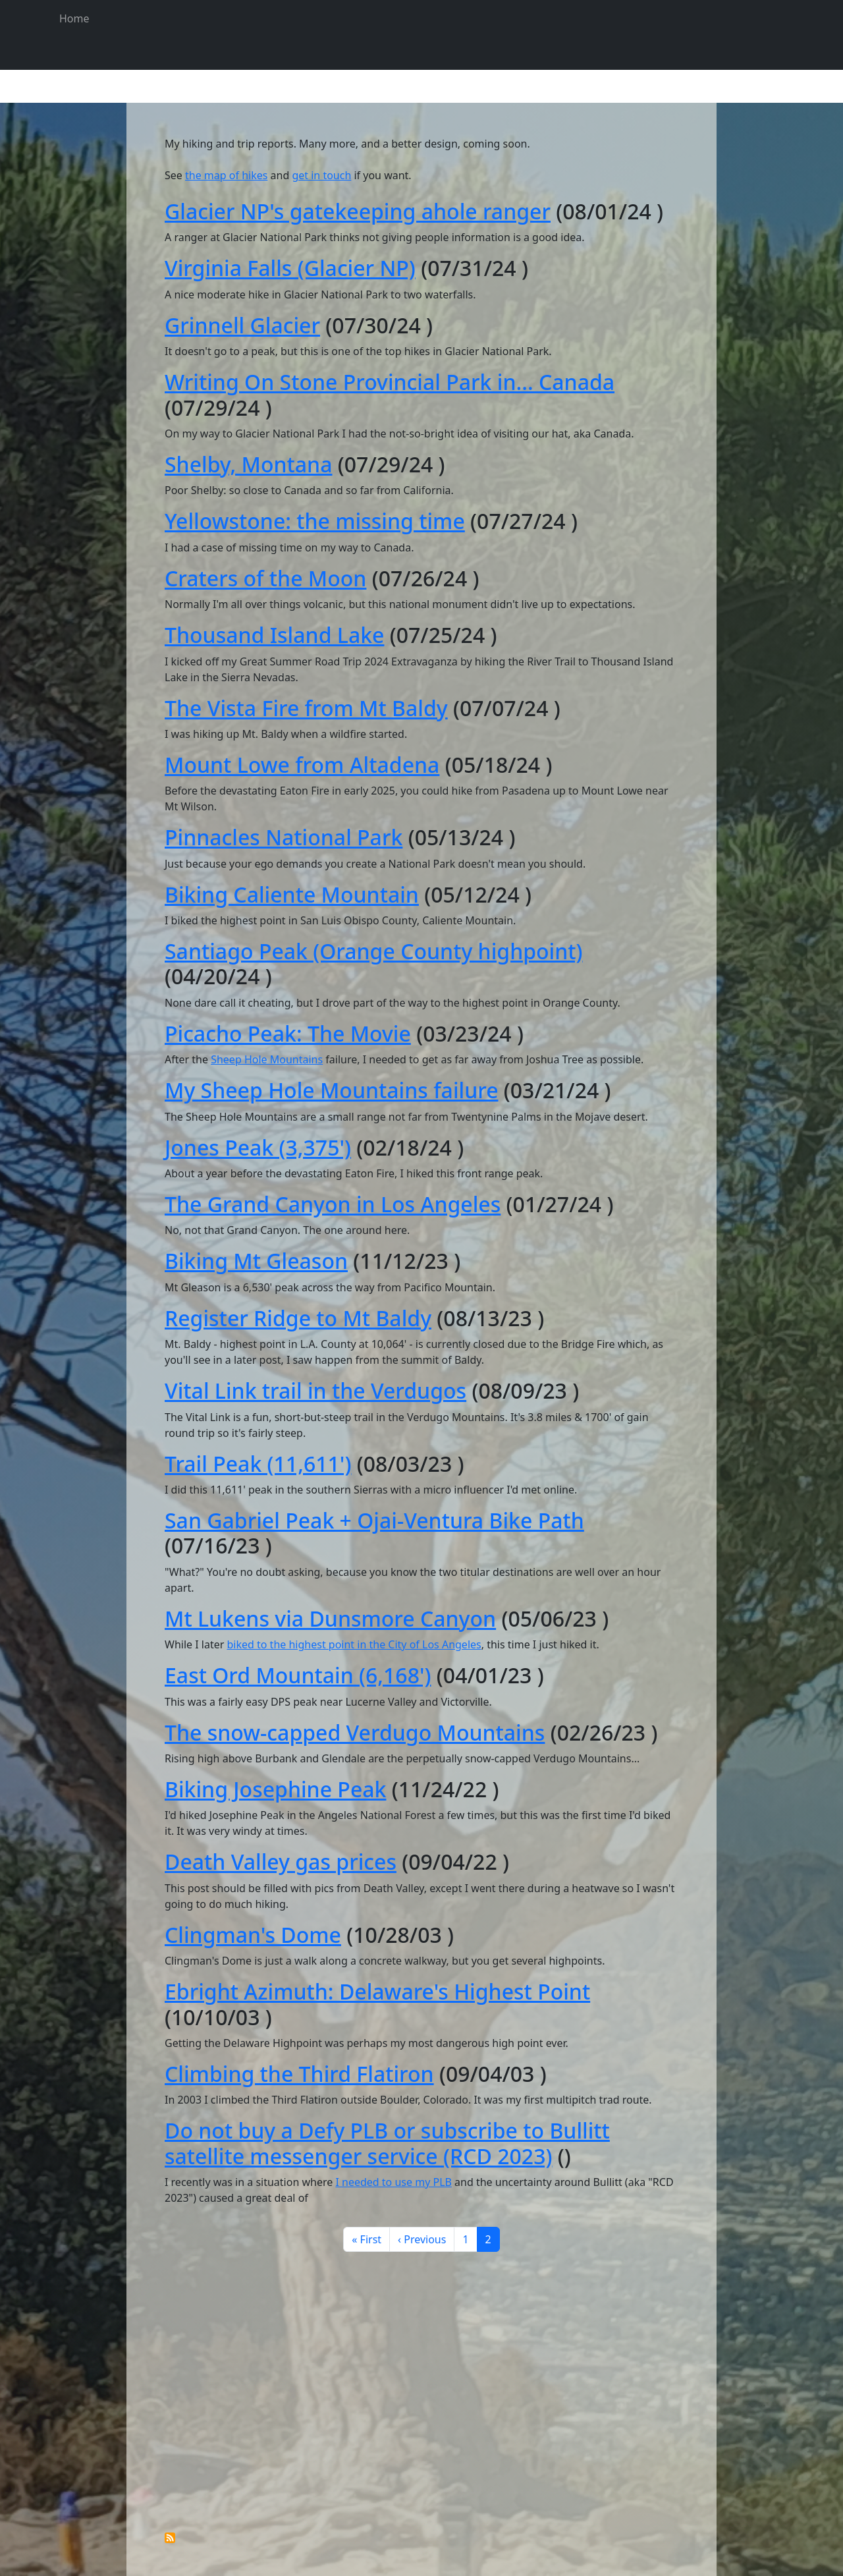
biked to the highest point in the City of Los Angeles (354, 1644)
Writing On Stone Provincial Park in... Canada (389, 382)
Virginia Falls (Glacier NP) (290, 268)
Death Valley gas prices (280, 1861)
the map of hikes (226, 175)
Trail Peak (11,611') (258, 1463)
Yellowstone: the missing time (315, 521)
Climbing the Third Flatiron (299, 2073)
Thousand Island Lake (274, 635)
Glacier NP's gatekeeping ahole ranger (358, 211)
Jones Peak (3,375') (258, 1147)
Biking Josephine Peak (275, 1789)
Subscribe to (170, 2538)
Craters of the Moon (265, 578)
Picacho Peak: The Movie (288, 1033)
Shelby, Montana (248, 464)
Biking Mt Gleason (256, 1260)
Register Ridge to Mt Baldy (298, 1318)
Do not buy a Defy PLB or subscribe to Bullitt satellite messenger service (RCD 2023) (387, 2143)
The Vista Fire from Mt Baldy (306, 708)
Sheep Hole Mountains (267, 1059)
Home (74, 18)
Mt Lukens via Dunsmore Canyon (330, 1618)
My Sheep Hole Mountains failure (332, 1090)
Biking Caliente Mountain (292, 894)
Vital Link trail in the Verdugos (315, 1390)
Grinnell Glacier (242, 325)
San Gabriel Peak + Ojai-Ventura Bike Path (374, 1520)
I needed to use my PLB (393, 2182)
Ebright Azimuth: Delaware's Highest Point (377, 1991)
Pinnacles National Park (283, 837)
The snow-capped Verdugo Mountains (355, 1732)
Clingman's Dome (253, 1934)
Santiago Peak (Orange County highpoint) (374, 951)
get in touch (321, 175)
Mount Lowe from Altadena (302, 764)
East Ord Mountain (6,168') (298, 1675)
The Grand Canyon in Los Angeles (333, 1204)
